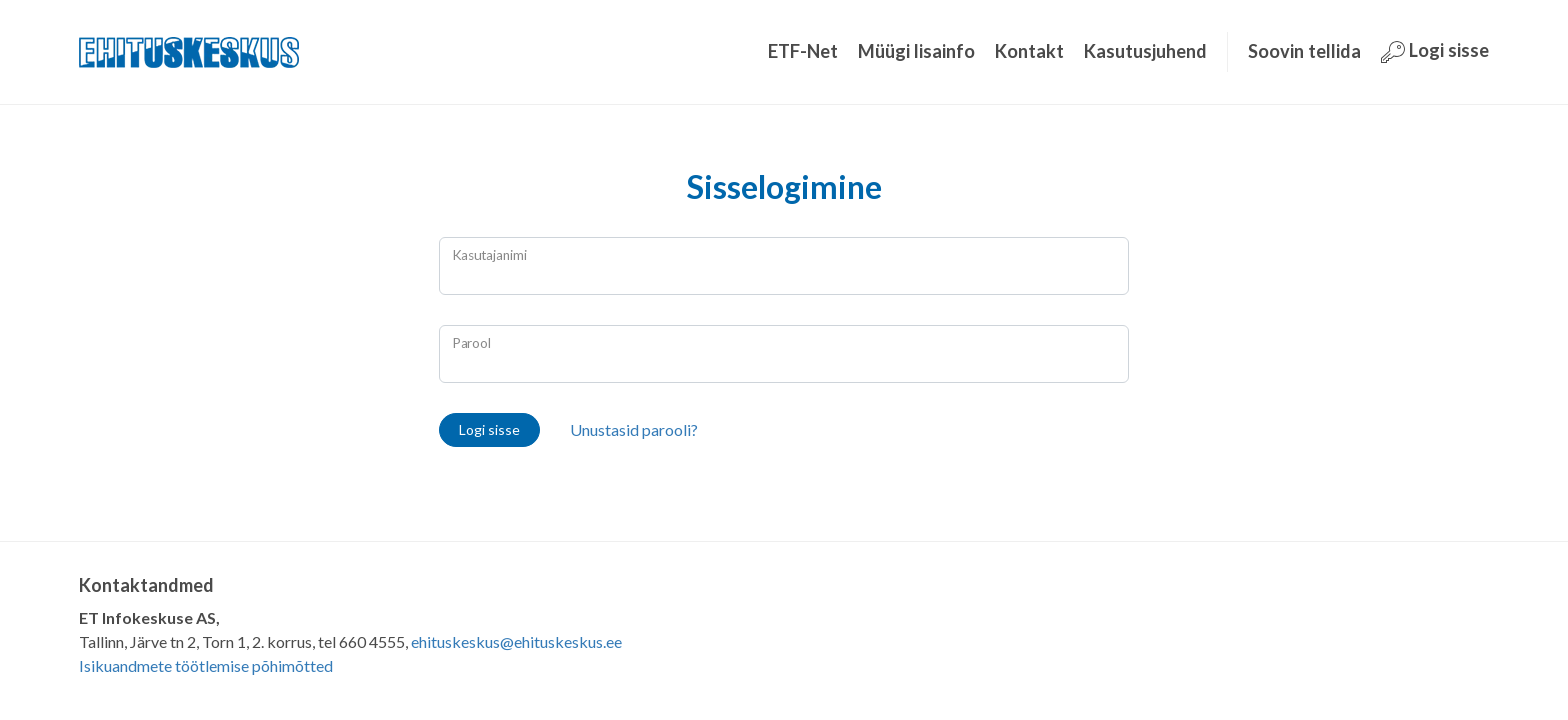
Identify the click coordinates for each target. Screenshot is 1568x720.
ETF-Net (803, 51)
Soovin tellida (1304, 51)
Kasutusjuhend (1145, 51)
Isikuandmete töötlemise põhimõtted (206, 665)
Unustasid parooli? (634, 429)
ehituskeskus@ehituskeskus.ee (516, 641)
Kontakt (1029, 51)
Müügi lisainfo (916, 51)
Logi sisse (1435, 51)
